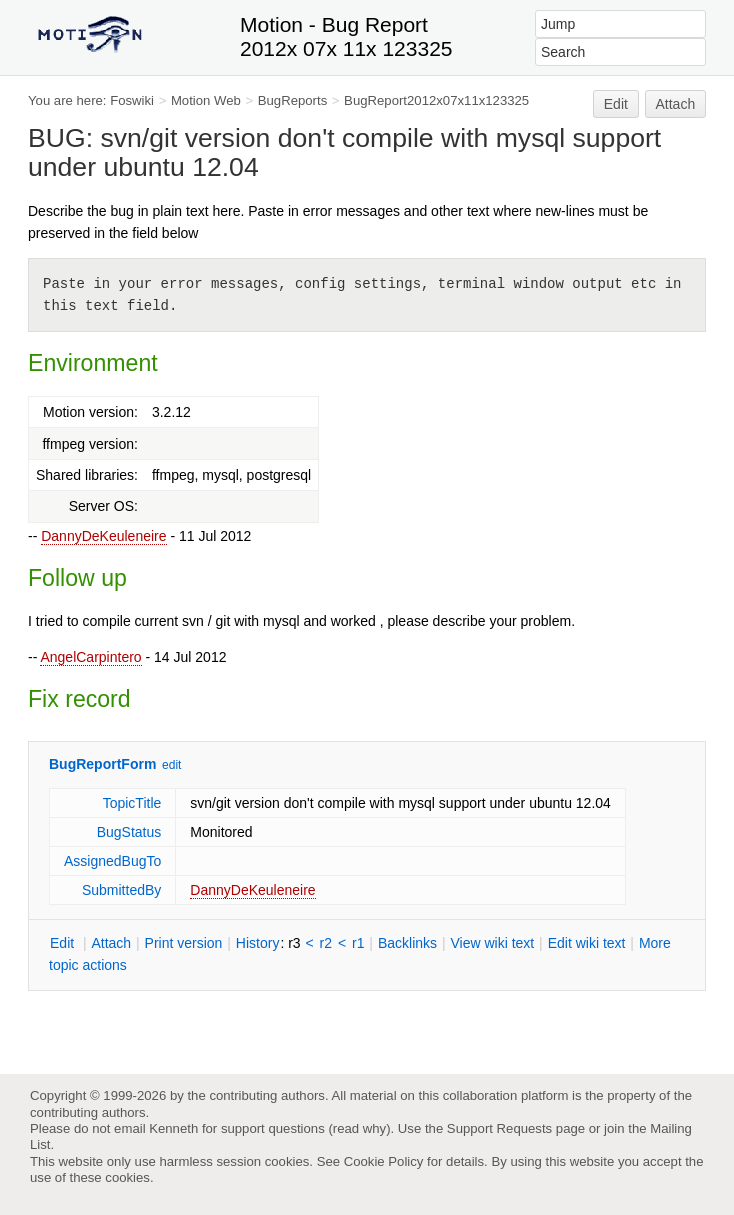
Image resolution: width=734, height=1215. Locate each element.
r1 (358, 943)
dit (64, 943)
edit (171, 765)
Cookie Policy (384, 1161)
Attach (676, 104)
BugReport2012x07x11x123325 (436, 100)
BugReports (292, 100)
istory (258, 943)
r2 (326, 943)
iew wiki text (492, 943)
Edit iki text (587, 943)
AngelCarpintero (90, 657)
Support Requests (499, 1128)
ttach (111, 943)
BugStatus (129, 832)
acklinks (407, 943)
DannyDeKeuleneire (103, 536)
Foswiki (132, 100)
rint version (184, 943)
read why (359, 1128)
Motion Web (206, 100)
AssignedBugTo (112, 861)
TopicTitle (132, 803)
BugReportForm (102, 764)
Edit (616, 104)
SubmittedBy (121, 890)
